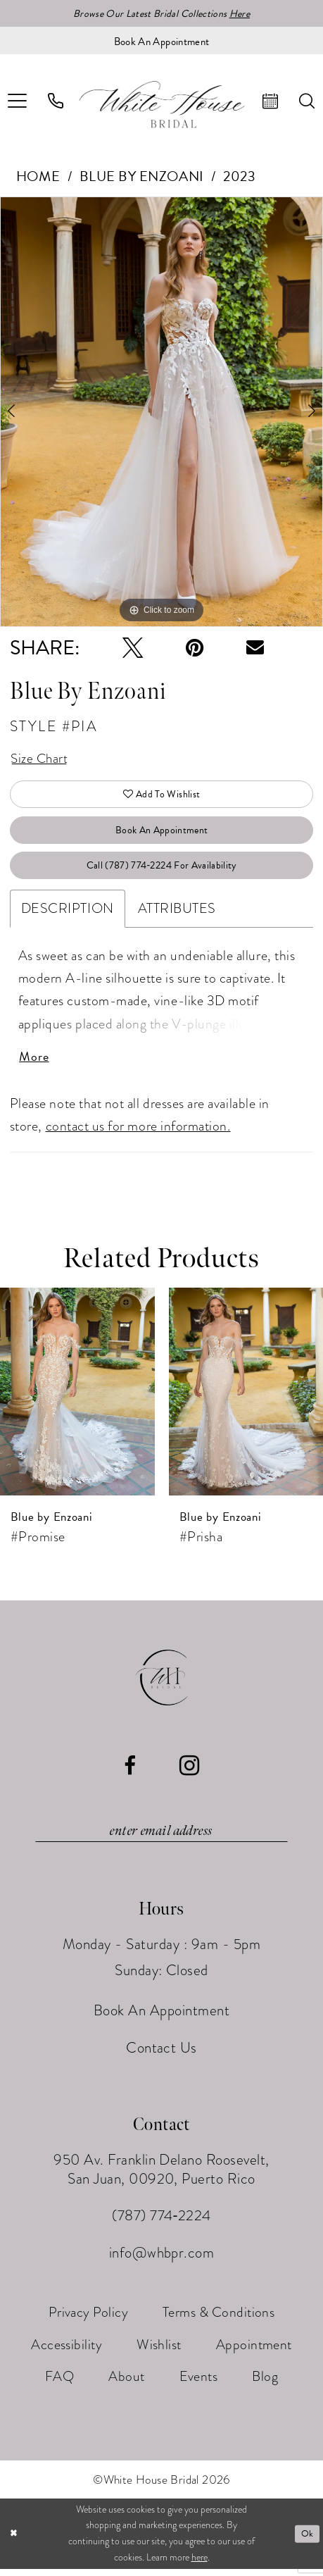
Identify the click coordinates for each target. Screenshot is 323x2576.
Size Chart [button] (40, 759)
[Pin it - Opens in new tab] (194, 648)
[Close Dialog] (14, 2541)
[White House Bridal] (161, 105)
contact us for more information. (138, 1132)
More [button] (34, 1062)
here (199, 2564)
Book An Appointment (162, 833)
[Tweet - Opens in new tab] (132, 648)
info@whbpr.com (162, 2260)
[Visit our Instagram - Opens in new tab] (189, 1772)
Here (240, 14)
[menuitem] (56, 101)
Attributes (177, 913)
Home (38, 176)
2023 (239, 176)
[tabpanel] (161, 412)
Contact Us (161, 2055)
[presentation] (77, 1398)
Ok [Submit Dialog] (307, 2541)
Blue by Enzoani (142, 176)
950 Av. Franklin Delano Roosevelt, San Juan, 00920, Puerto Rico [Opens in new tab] (161, 2177)
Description (67, 913)
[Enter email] (161, 1838)
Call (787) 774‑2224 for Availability (162, 870)
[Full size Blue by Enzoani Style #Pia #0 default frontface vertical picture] (161, 412)
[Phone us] (56, 101)
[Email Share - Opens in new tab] (255, 648)
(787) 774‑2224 (161, 2223)
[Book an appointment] (161, 41)
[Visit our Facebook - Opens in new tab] (130, 1772)
